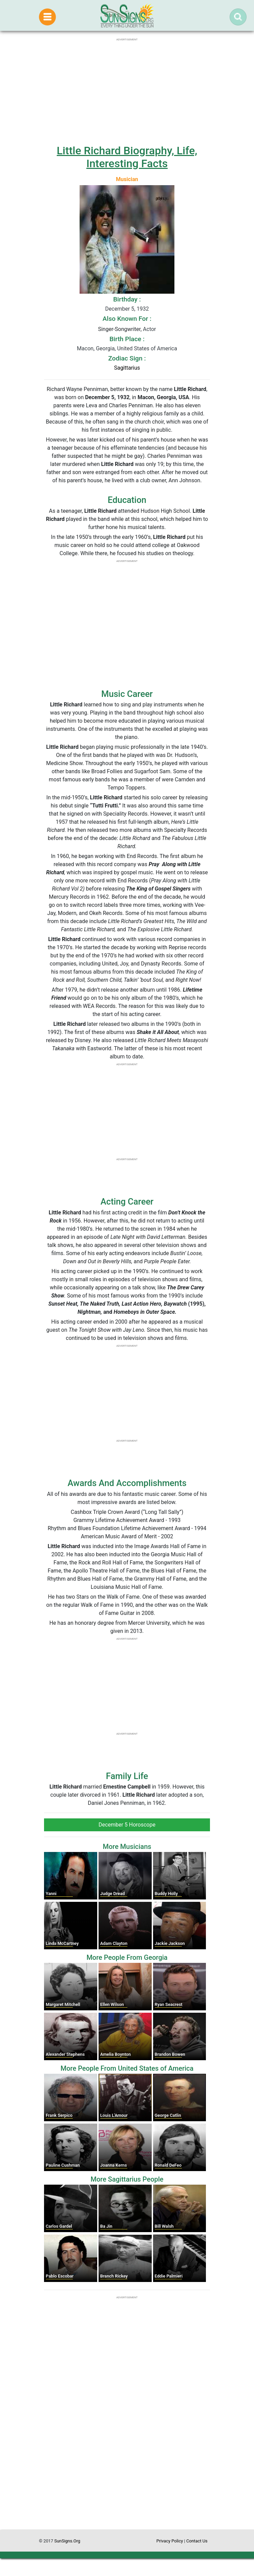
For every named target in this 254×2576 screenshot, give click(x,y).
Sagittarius (127, 368)
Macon (85, 348)
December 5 (119, 309)
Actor (149, 329)
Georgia (105, 348)
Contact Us (197, 2540)
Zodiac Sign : (127, 358)
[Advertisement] (127, 2465)
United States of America (147, 348)
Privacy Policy (169, 2540)
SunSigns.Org (67, 2540)
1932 (142, 309)
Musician (127, 179)
